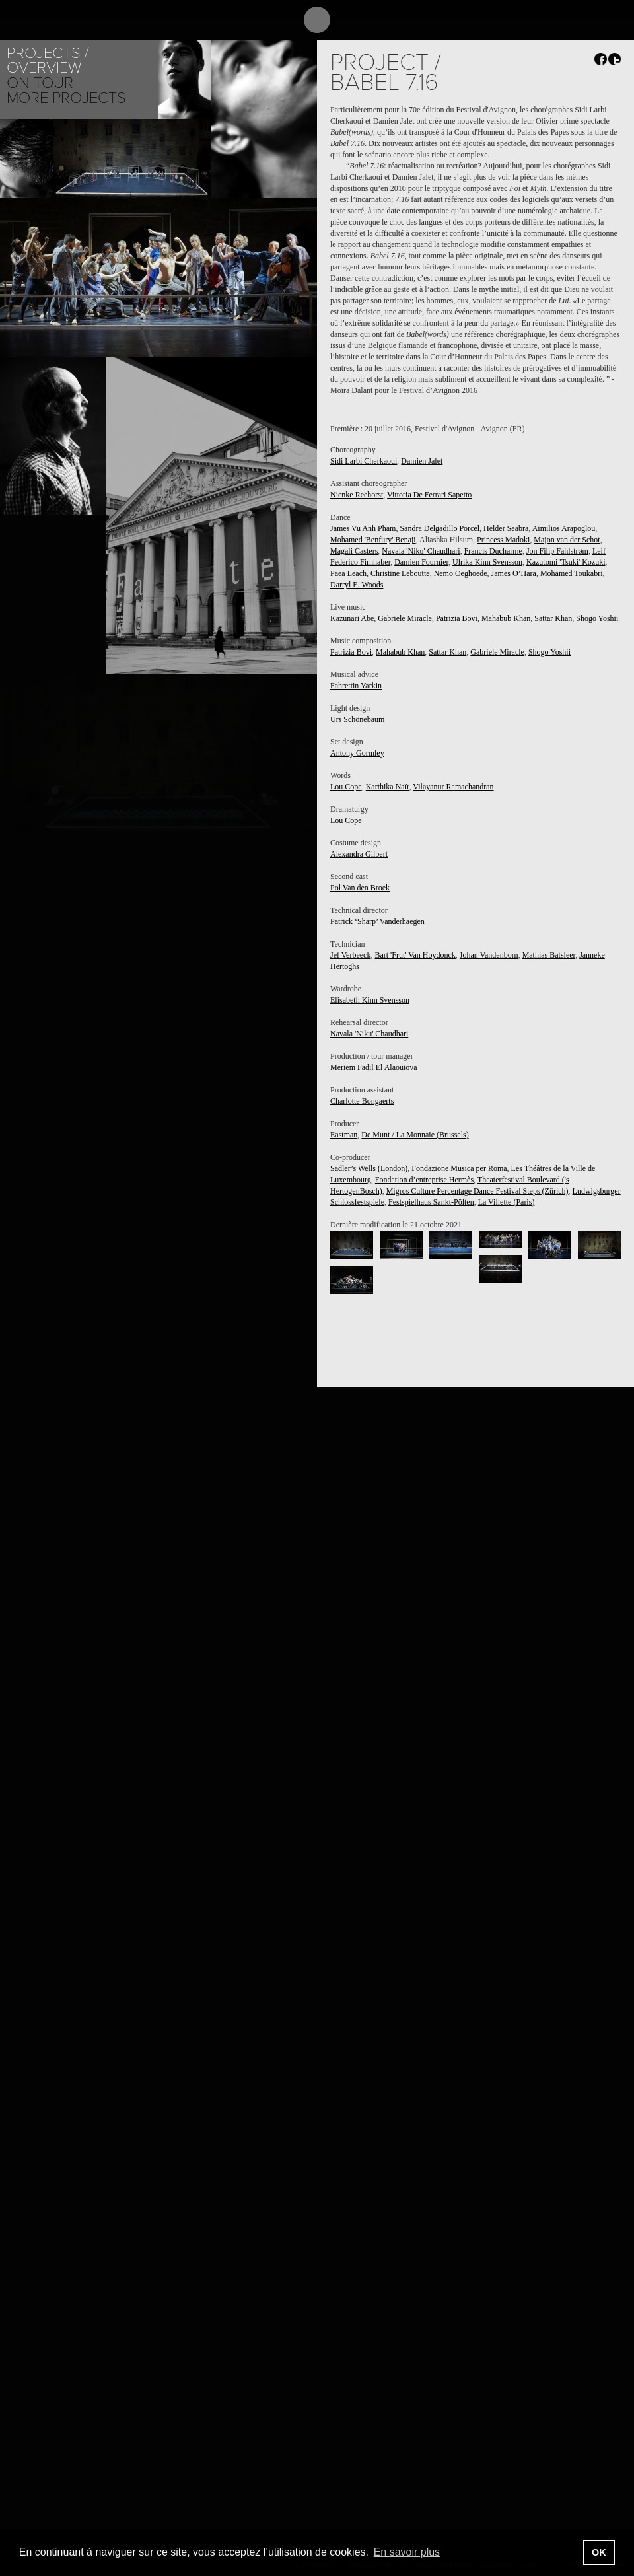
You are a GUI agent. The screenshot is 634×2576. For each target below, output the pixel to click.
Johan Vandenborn (489, 955)
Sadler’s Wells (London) (368, 1168)
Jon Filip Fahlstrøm (557, 550)
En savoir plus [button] (407, 2552)
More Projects (66, 98)
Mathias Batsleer (549, 955)
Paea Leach (348, 573)
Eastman (343, 1134)
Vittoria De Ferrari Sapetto (429, 494)
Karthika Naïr (387, 786)
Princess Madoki (503, 539)
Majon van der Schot (567, 539)
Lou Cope (346, 786)
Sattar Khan (553, 618)
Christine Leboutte (400, 573)
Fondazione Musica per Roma (459, 1168)
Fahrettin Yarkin (356, 685)
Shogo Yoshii (597, 618)
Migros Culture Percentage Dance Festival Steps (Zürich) (477, 1191)
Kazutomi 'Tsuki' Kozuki (565, 562)
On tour (40, 82)
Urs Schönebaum (357, 719)
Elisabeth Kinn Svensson (369, 1000)
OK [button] (599, 2552)
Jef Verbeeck (350, 955)
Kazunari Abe (352, 618)
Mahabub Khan (505, 618)
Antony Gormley (357, 753)
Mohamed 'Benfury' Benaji (373, 539)
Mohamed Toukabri (571, 573)
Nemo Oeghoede (460, 573)
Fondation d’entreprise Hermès (424, 1179)
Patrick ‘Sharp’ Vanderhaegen (377, 921)
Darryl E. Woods (356, 584)
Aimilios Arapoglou (564, 528)
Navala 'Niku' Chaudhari (421, 550)
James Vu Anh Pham (363, 528)
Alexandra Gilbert (359, 854)
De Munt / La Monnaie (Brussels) (414, 1134)
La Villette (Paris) (506, 1202)
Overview (44, 67)
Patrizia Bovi (456, 618)
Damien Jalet (421, 461)
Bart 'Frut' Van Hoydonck (414, 955)
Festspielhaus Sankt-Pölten (431, 1202)
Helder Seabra (505, 528)
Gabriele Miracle (405, 618)
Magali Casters (354, 550)
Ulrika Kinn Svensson (487, 562)
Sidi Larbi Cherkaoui (363, 461)
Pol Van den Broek (360, 887)
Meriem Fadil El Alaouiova (373, 1067)
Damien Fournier (421, 562)
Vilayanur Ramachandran (453, 786)
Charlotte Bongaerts (362, 1101)
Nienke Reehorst (356, 494)
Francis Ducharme (493, 550)
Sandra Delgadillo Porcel (439, 528)
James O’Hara (513, 573)
